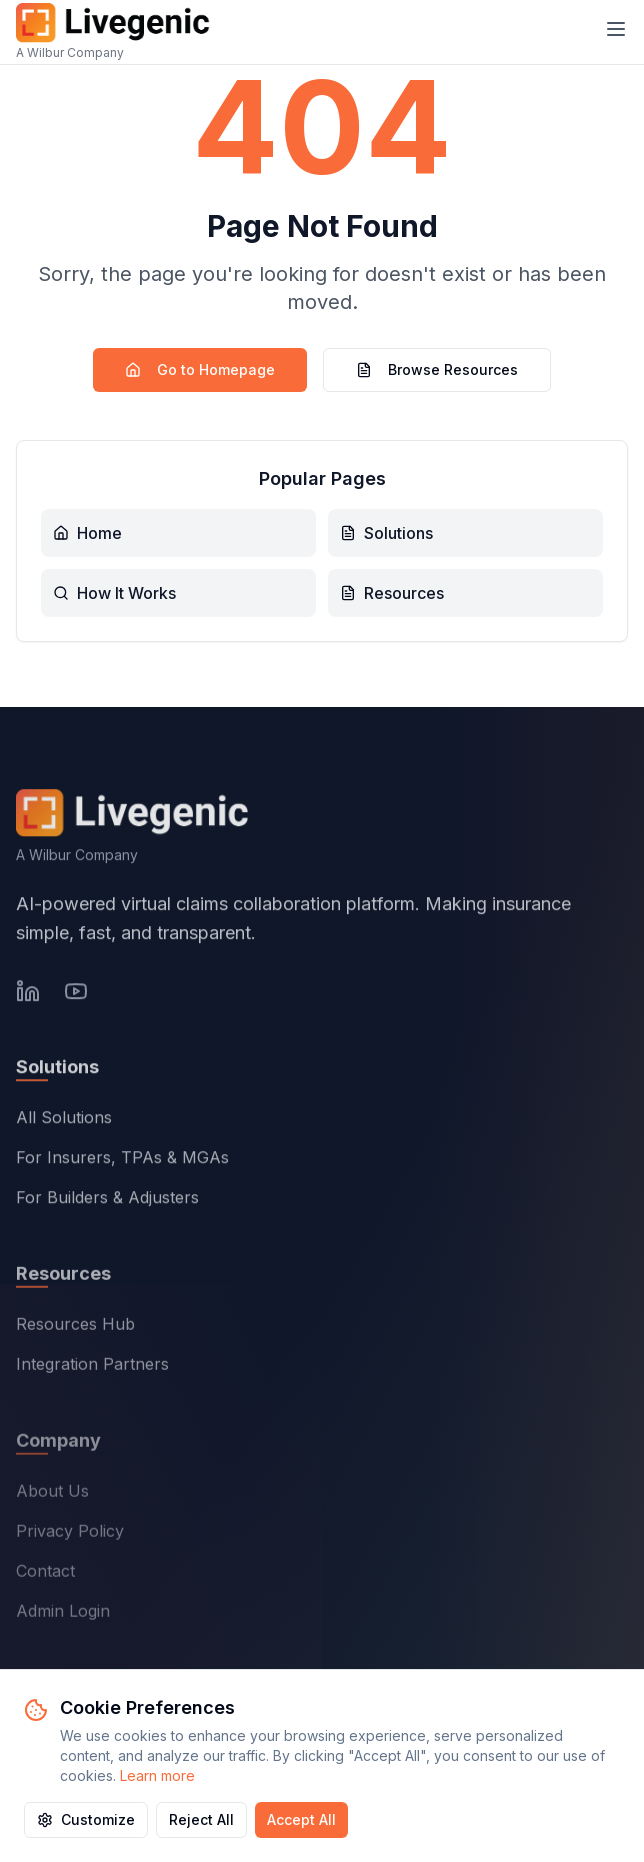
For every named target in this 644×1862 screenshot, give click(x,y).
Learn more (157, 1775)
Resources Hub (75, 1328)
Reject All (201, 1819)
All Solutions (64, 1121)
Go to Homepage (200, 369)
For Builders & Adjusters (107, 1201)
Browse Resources (437, 369)
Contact (45, 1575)
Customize (86, 1819)
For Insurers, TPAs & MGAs (122, 1161)
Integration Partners (92, 1368)
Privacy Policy (70, 1535)
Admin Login (63, 1615)
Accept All (301, 1819)
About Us (52, 1495)
